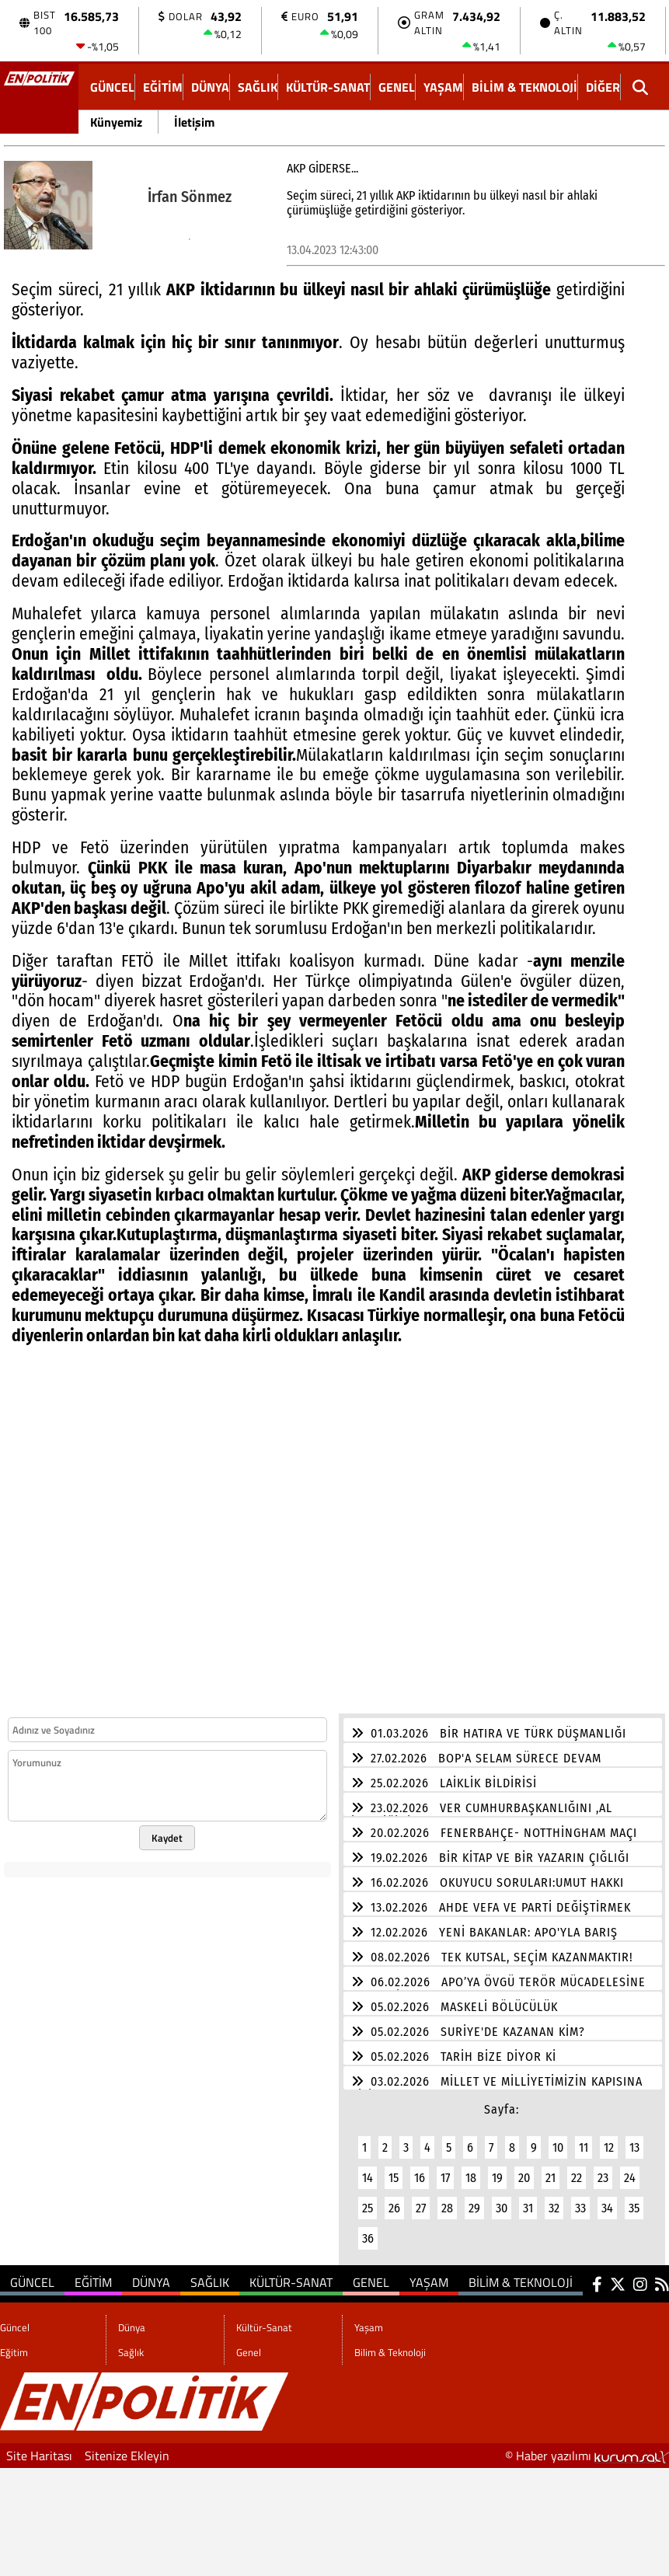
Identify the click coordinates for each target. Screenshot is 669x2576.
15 (394, 2168)
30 (501, 2198)
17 (445, 2168)
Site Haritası (39, 2446)
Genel (396, 87)
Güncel (112, 87)
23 (603, 2168)
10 (557, 2138)
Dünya (210, 87)
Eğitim (163, 87)
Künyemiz (116, 122)
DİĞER (603, 87)
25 (367, 2198)
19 (497, 2168)
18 (470, 2168)
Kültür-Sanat (328, 87)
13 (634, 2138)
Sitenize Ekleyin (127, 2446)
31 (528, 2198)
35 (634, 2198)
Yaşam (443, 87)
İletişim (194, 122)
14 (367, 2168)
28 (447, 2198)
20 (524, 2168)
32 (554, 2198)
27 (421, 2198)
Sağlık (257, 87)
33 (580, 2198)
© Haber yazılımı (587, 2446)
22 (576, 2168)
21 (550, 2168)
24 (630, 2168)
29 (474, 2198)
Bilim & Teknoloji (524, 87)
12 (609, 2138)
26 (394, 2198)
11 (583, 2138)
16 (419, 2168)
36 (368, 2229)
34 (607, 2198)
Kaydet (167, 1828)
